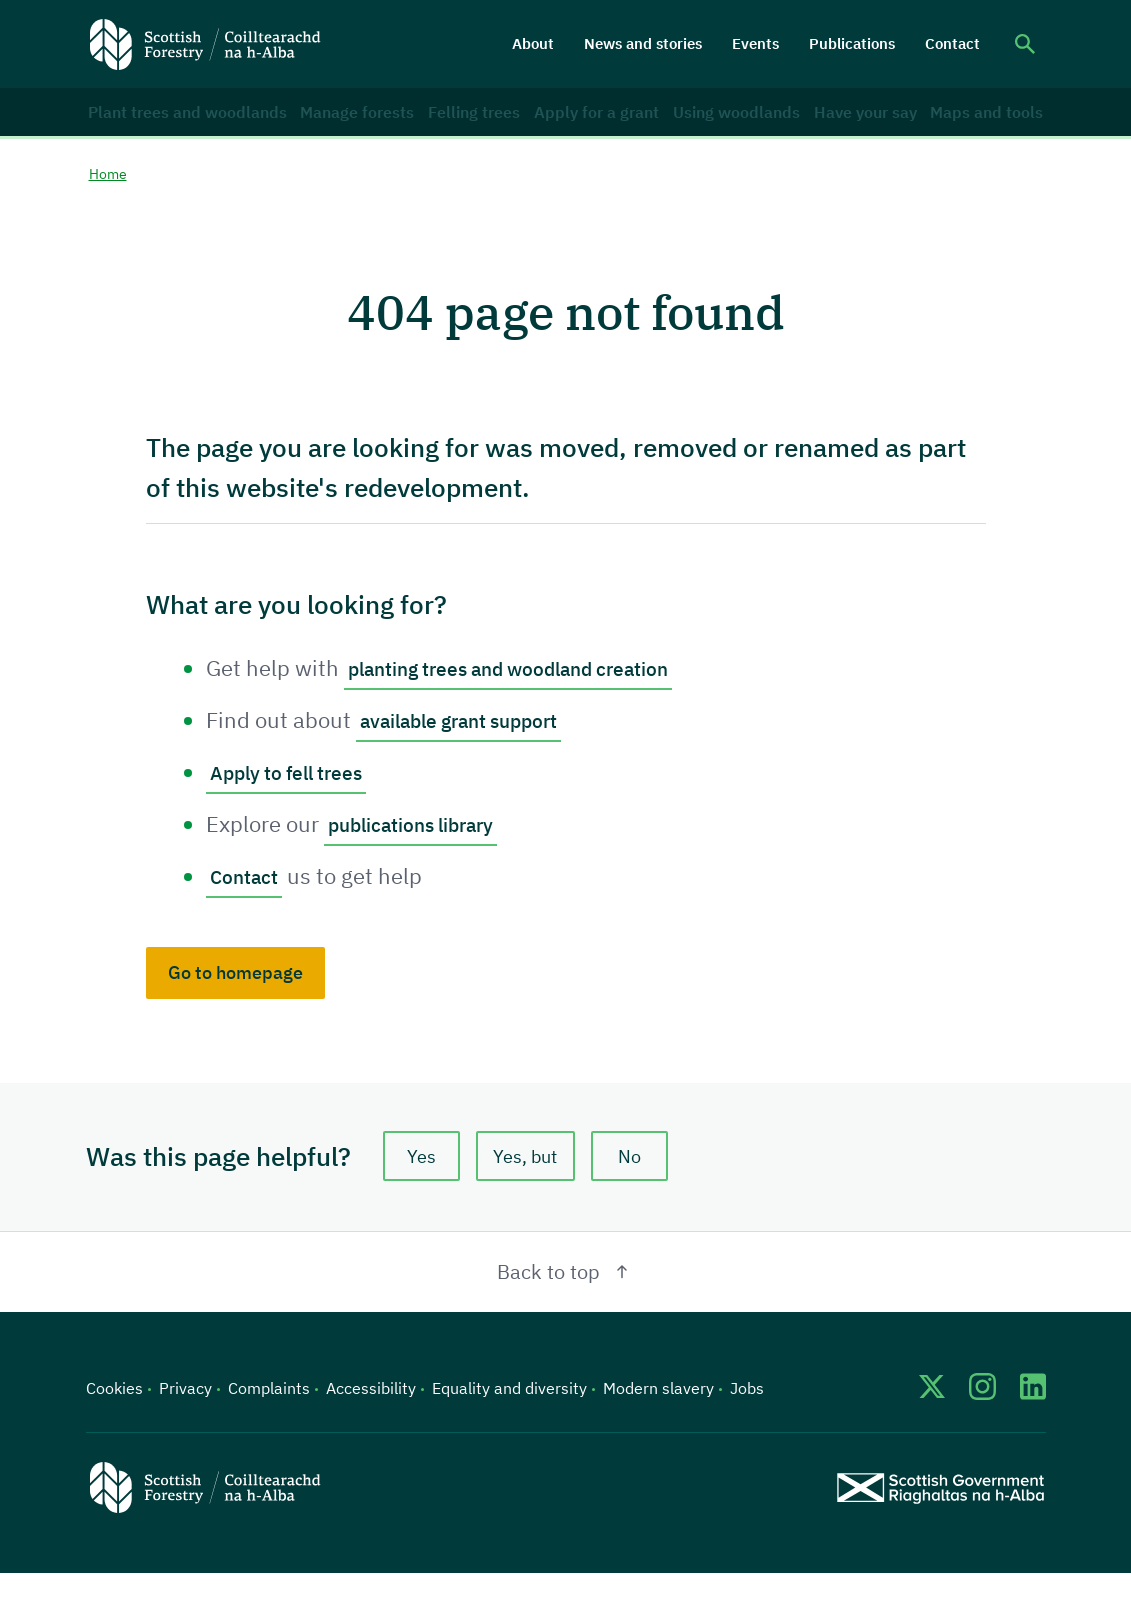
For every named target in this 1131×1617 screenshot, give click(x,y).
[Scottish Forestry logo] (205, 44)
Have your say (855, 129)
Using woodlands (717, 129)
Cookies (114, 1432)
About (533, 43)
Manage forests (327, 129)
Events (755, 43)
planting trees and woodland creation (534, 706)
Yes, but (533, 1196)
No (645, 1196)
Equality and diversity (509, 1432)
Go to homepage (235, 1009)
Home (110, 211)
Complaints (269, 1432)
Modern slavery (658, 1432)
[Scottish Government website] (940, 1530)
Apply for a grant (578, 129)
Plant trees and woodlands (155, 129)
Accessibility (371, 1432)
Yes (421, 1196)
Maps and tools (975, 129)
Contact (952, 43)
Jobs (747, 1432)
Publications (852, 43)
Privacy (185, 1432)
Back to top (565, 1315)
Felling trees (452, 129)
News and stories (643, 43)
